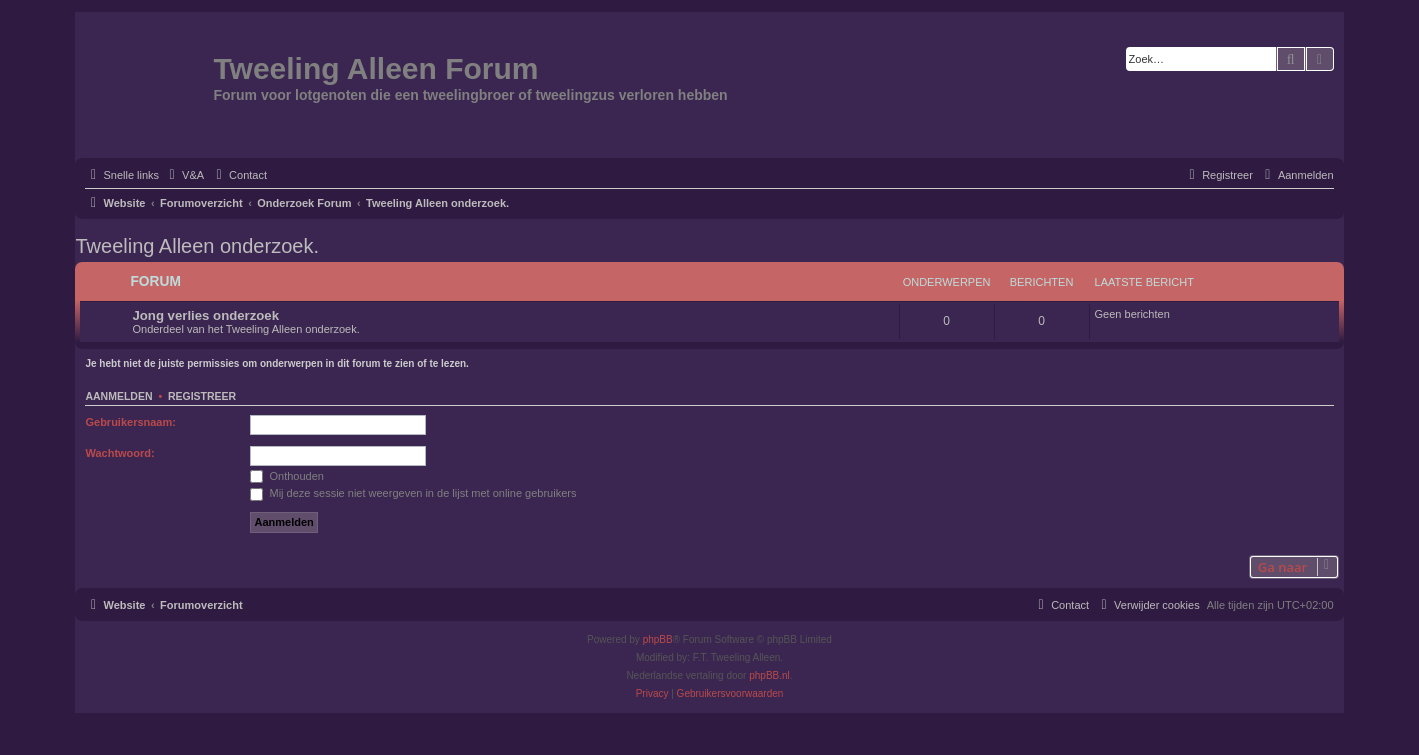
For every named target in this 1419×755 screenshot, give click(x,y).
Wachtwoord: (119, 453)
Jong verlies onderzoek (205, 315)
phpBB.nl (769, 675)
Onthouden (287, 476)
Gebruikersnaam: (130, 422)
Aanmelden (118, 396)
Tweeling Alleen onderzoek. (197, 246)
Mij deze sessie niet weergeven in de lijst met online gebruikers (413, 493)
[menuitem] (184, 175)
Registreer (202, 396)
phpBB (658, 639)
